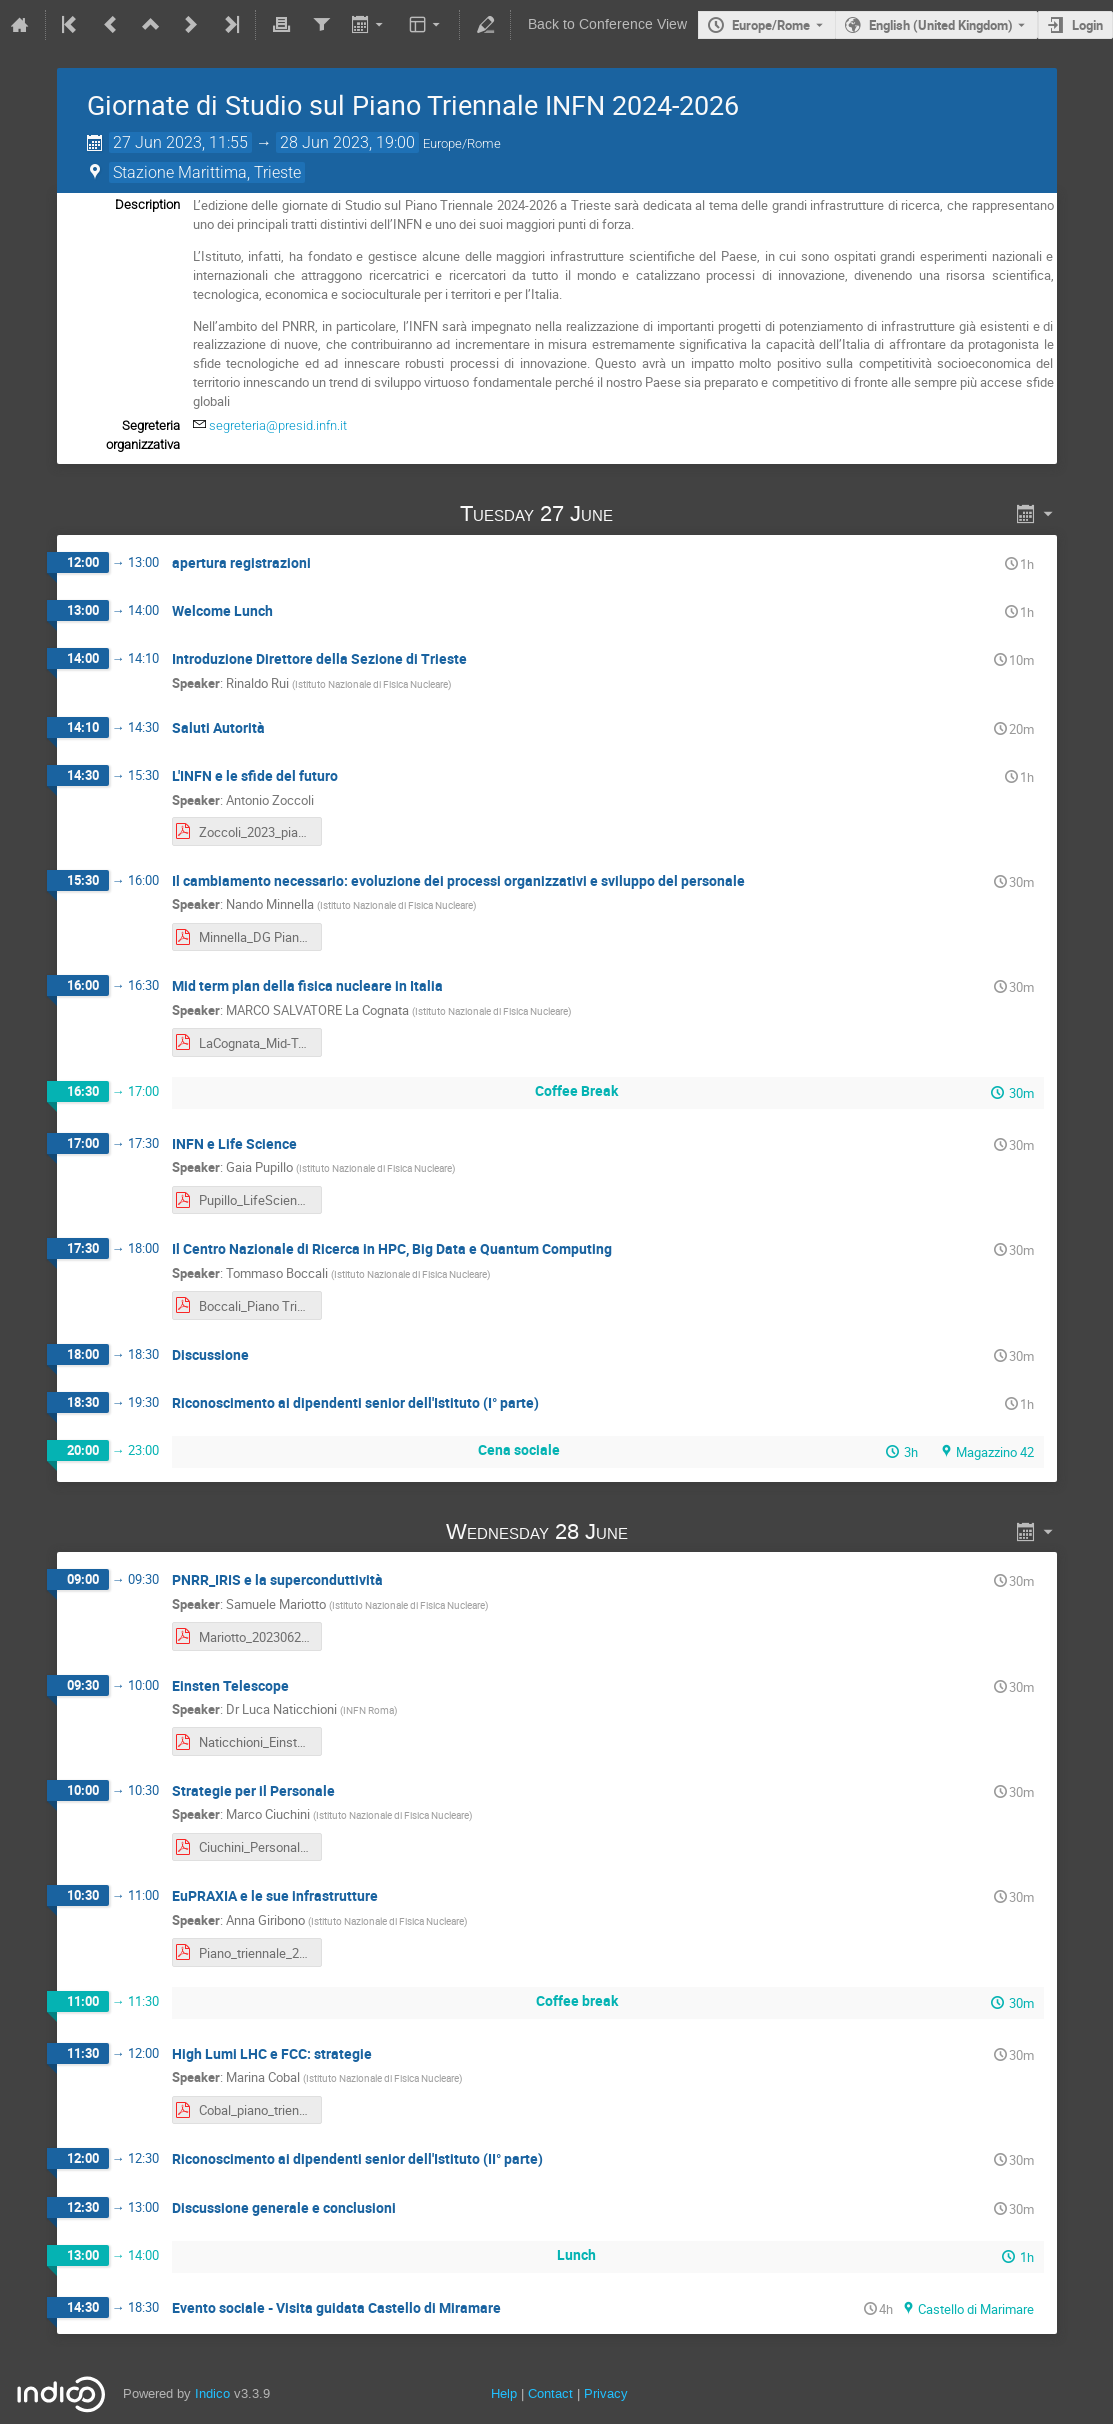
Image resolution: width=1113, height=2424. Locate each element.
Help (504, 2393)
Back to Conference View (607, 24)
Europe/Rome (771, 25)
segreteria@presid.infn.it (278, 425)
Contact (550, 2393)
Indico (212, 2393)
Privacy (606, 2393)
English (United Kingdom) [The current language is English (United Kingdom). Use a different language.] (941, 25)
